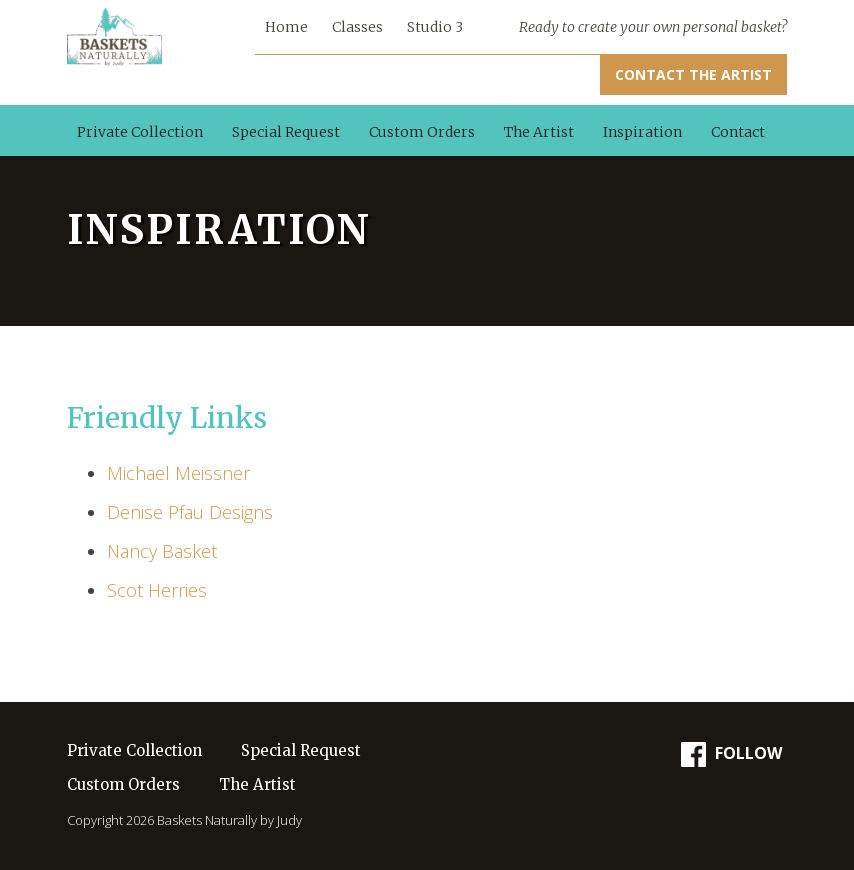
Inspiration (642, 132)
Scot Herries (157, 590)
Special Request (286, 132)
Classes (357, 27)
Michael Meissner (178, 473)
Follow (731, 754)
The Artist (539, 132)
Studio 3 (435, 27)
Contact (738, 132)
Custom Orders (422, 132)
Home (286, 27)
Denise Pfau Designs (190, 512)
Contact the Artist (693, 74)
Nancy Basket (162, 551)
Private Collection (140, 132)
